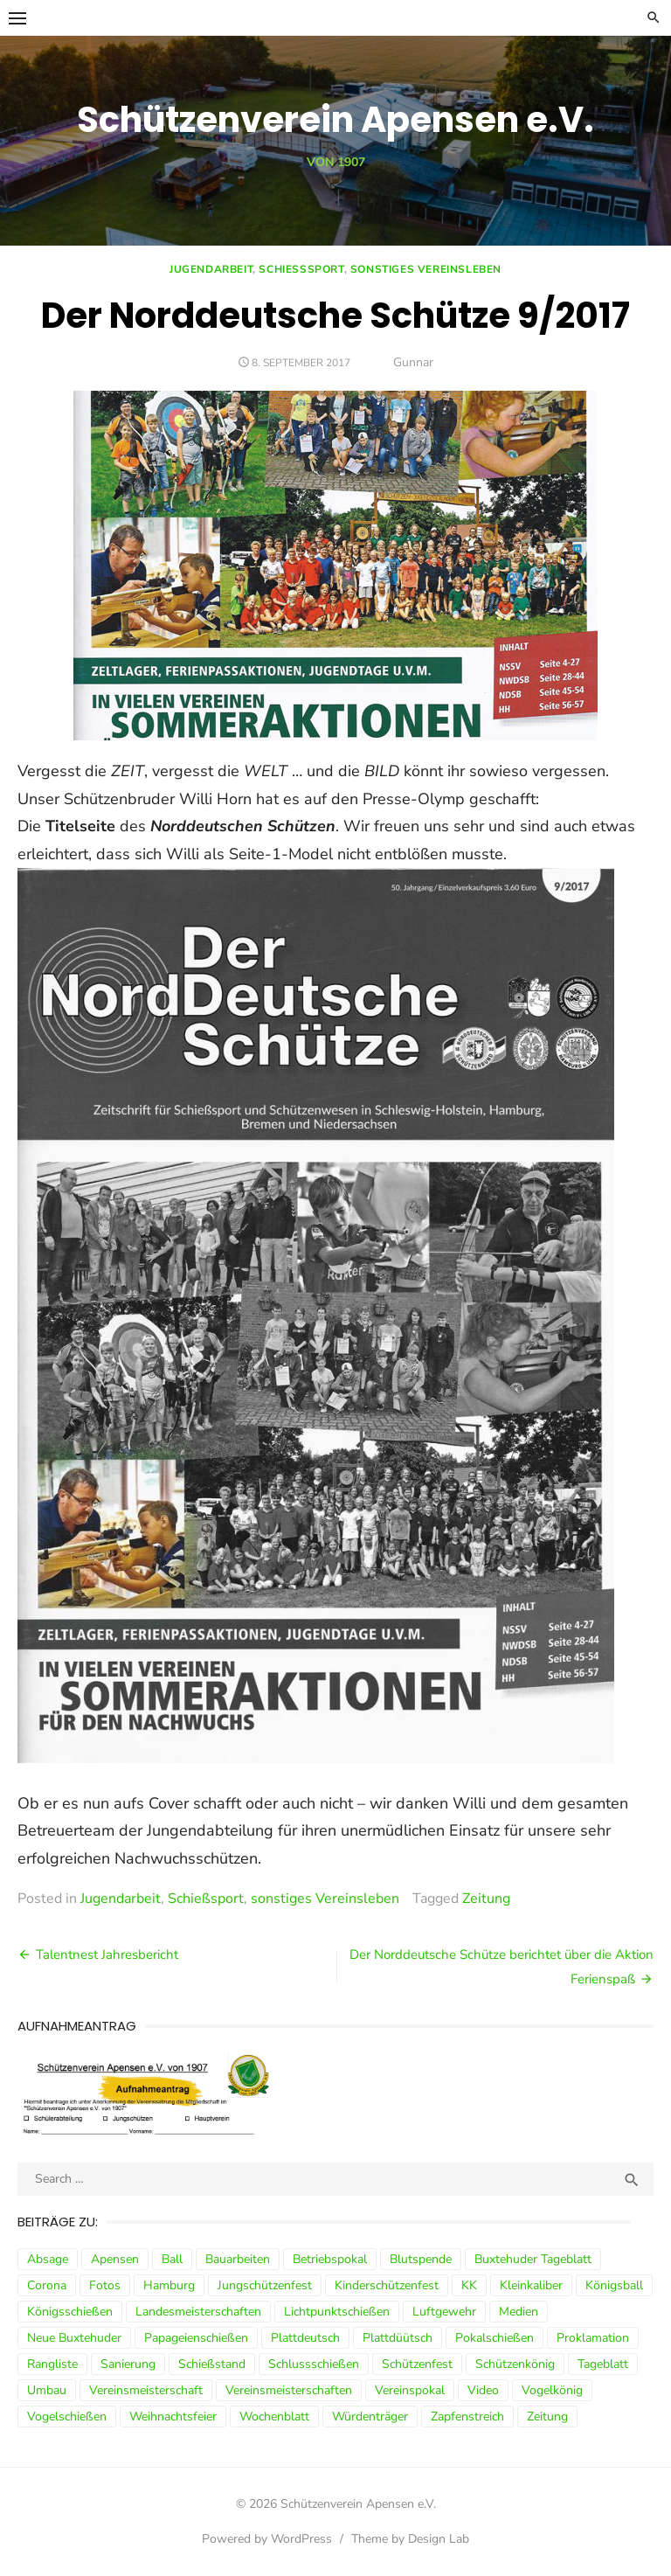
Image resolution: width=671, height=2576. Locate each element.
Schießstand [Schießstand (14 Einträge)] (212, 2364)
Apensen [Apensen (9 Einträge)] (115, 2259)
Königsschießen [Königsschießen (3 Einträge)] (70, 2311)
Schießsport (301, 269)
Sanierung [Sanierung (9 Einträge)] (128, 2364)
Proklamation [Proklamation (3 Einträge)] (593, 2338)
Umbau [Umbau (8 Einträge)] (46, 2390)
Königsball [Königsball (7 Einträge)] (614, 2285)
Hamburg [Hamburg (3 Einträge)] (169, 2285)
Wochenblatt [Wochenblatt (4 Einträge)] (274, 2416)
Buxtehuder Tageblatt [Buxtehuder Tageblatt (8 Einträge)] (532, 2259)
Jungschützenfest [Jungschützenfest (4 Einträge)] (265, 2285)
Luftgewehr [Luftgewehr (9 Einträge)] (444, 2311)
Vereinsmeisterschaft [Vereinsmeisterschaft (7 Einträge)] (146, 2390)
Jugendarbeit (210, 269)
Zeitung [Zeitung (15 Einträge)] (547, 2416)
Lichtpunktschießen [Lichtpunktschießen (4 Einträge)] (337, 2311)
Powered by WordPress (267, 2539)
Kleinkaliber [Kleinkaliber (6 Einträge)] (531, 2285)
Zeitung (486, 1898)
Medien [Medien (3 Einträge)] (518, 2311)
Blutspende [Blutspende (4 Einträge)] (421, 2259)
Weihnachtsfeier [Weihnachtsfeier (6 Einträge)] (173, 2416)
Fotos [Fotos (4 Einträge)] (105, 2285)
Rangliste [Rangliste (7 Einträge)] (52, 2364)
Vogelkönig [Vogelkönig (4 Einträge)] (552, 2390)
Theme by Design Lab (410, 2539)
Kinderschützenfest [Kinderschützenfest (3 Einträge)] (387, 2285)
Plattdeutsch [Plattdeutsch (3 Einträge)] (305, 2338)
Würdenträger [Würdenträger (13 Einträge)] (370, 2416)
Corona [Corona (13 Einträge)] (46, 2285)
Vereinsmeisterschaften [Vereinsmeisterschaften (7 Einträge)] (288, 2390)
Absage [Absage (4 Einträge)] (47, 2259)
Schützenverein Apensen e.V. (335, 119)
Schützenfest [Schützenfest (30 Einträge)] (417, 2364)
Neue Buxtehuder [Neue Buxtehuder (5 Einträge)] (74, 2338)
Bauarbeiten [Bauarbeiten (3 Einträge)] (237, 2259)
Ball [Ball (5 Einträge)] (172, 2259)
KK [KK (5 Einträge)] (469, 2285)
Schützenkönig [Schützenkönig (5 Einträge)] (515, 2364)
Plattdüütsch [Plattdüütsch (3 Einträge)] (397, 2338)
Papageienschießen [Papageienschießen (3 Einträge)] (196, 2338)
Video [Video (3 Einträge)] (483, 2390)
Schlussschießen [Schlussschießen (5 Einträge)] (313, 2364)
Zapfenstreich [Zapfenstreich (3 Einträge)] (467, 2416)
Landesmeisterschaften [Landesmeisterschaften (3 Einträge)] (198, 2311)
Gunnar (413, 362)
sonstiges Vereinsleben (426, 269)
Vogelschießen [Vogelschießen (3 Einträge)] (67, 2416)
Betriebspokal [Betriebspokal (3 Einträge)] (330, 2259)
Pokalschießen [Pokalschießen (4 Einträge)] (494, 2338)
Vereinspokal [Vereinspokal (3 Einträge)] (410, 2390)
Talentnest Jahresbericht (107, 1954)
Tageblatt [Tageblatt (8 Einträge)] (603, 2364)
